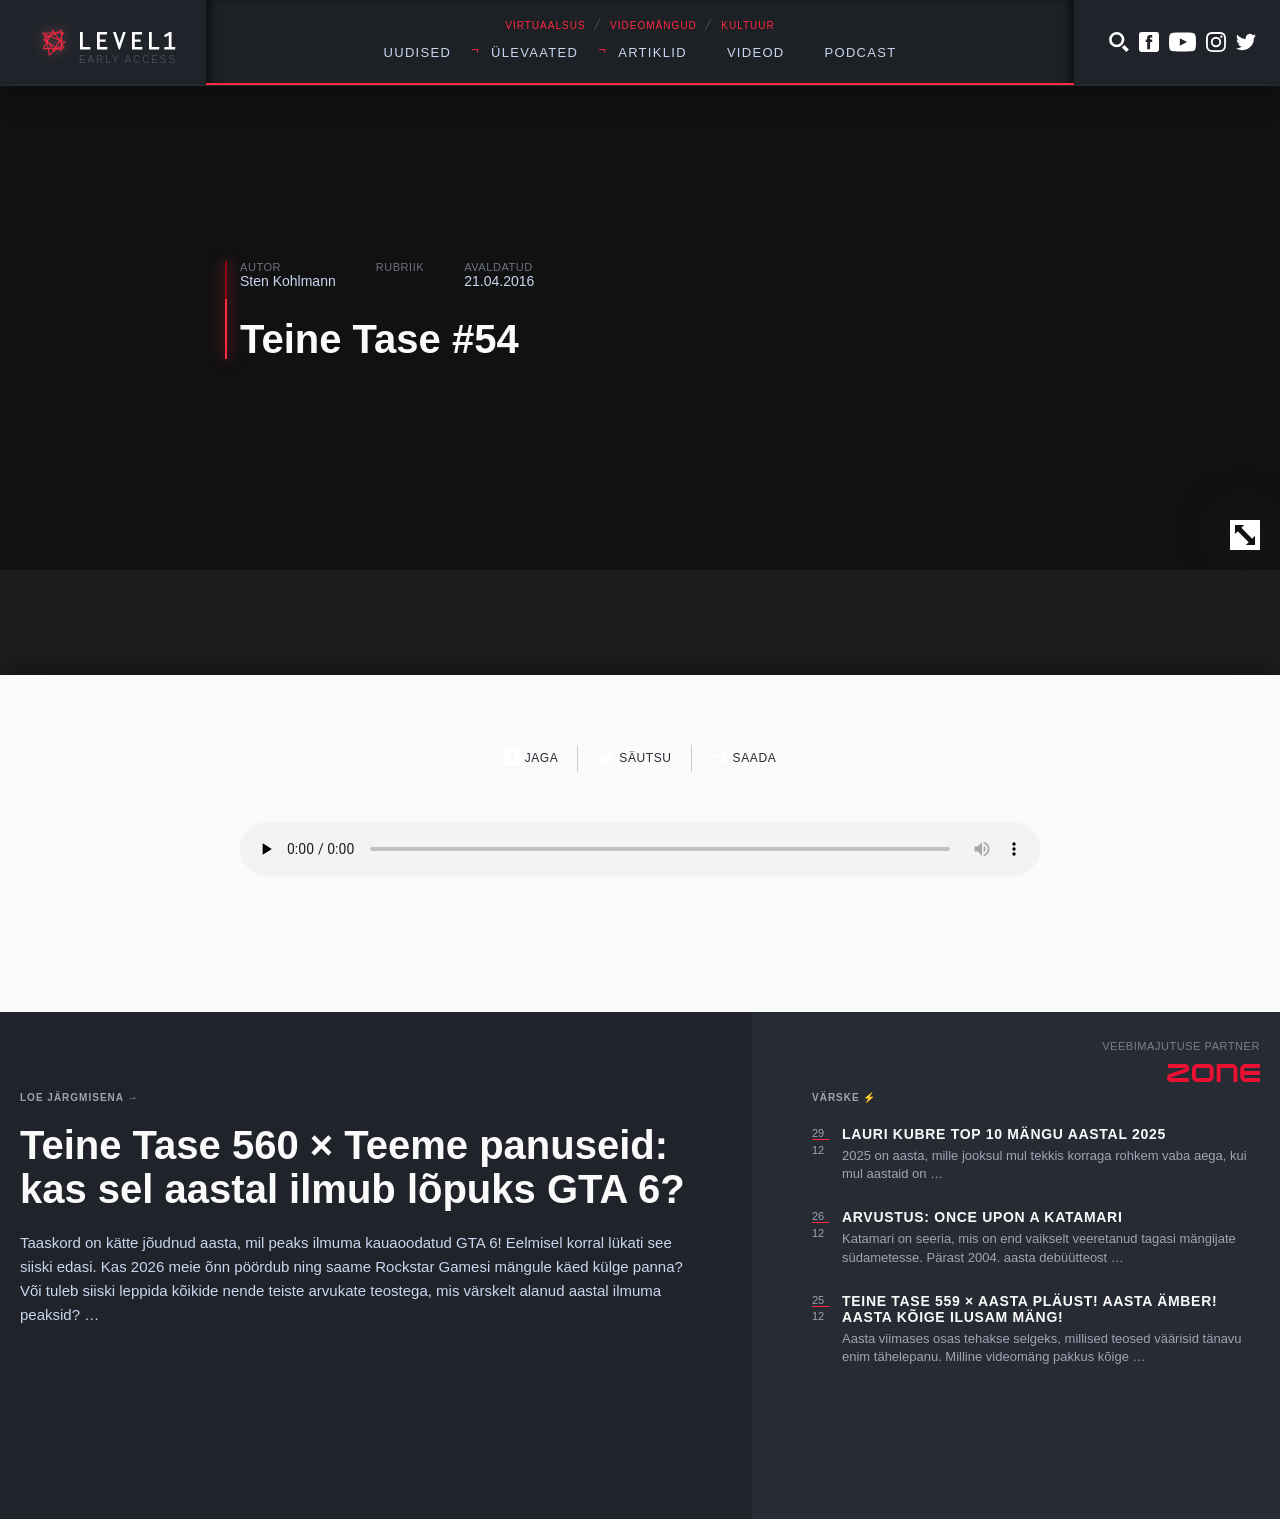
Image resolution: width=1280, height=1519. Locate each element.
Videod (756, 52)
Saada (744, 757)
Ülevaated (534, 52)
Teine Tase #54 (379, 339)
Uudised (418, 52)
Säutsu (634, 757)
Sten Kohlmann (288, 281)
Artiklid (652, 52)
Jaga (531, 757)
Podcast (861, 52)
